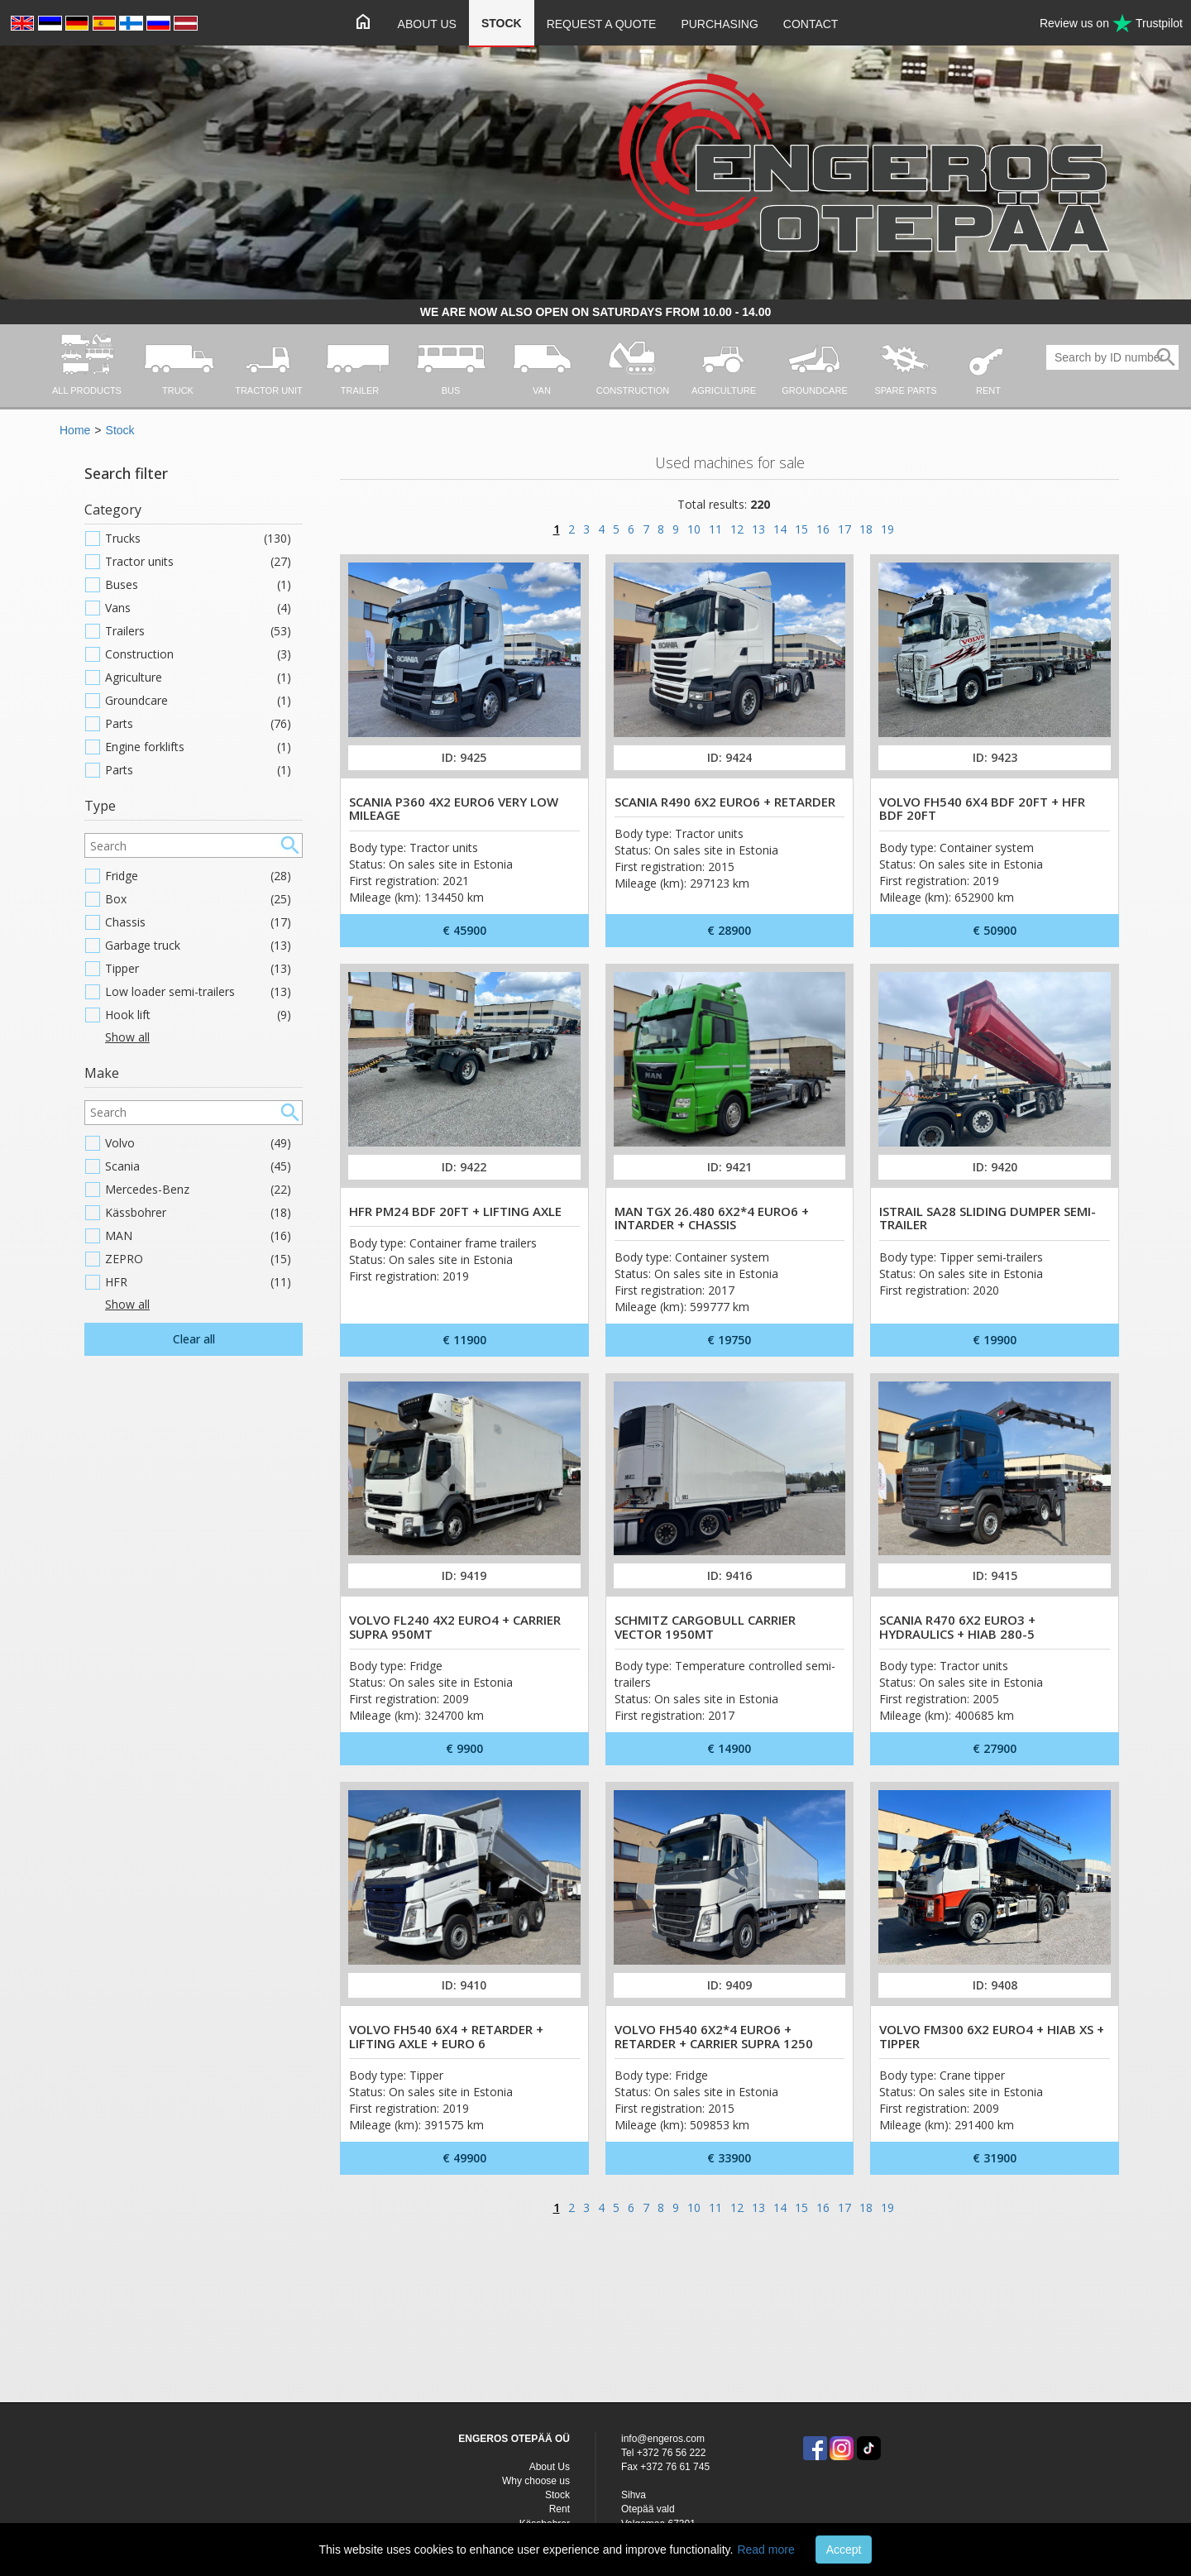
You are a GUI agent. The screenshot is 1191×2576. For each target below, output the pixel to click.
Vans (198, 608)
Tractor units (198, 562)
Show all (127, 1037)
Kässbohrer (198, 1213)
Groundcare (198, 701)
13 (758, 529)
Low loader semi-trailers (198, 992)
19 (887, 529)
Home (75, 430)
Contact (811, 24)
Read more (765, 2549)
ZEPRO (198, 1259)
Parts (198, 724)
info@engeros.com (663, 2438)
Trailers (198, 631)
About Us (427, 24)
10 (694, 529)
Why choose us (536, 2481)
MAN (198, 1236)
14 (780, 529)
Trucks (198, 538)
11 (715, 529)
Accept (844, 2549)
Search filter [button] (126, 473)
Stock (501, 23)
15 (801, 529)
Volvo (198, 1143)
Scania (198, 1166)
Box (198, 899)
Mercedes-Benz (198, 1189)
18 (866, 529)
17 (844, 529)
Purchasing (719, 24)
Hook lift (198, 1015)
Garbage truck (198, 945)
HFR (198, 1282)
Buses (198, 585)
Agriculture (198, 677)
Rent (559, 2509)
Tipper (198, 969)
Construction (198, 654)
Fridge (198, 876)
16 (823, 529)
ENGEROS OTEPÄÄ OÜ (514, 2438)
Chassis (198, 922)
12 (737, 529)
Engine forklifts (198, 747)
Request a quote (602, 24)
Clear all (194, 1339)
